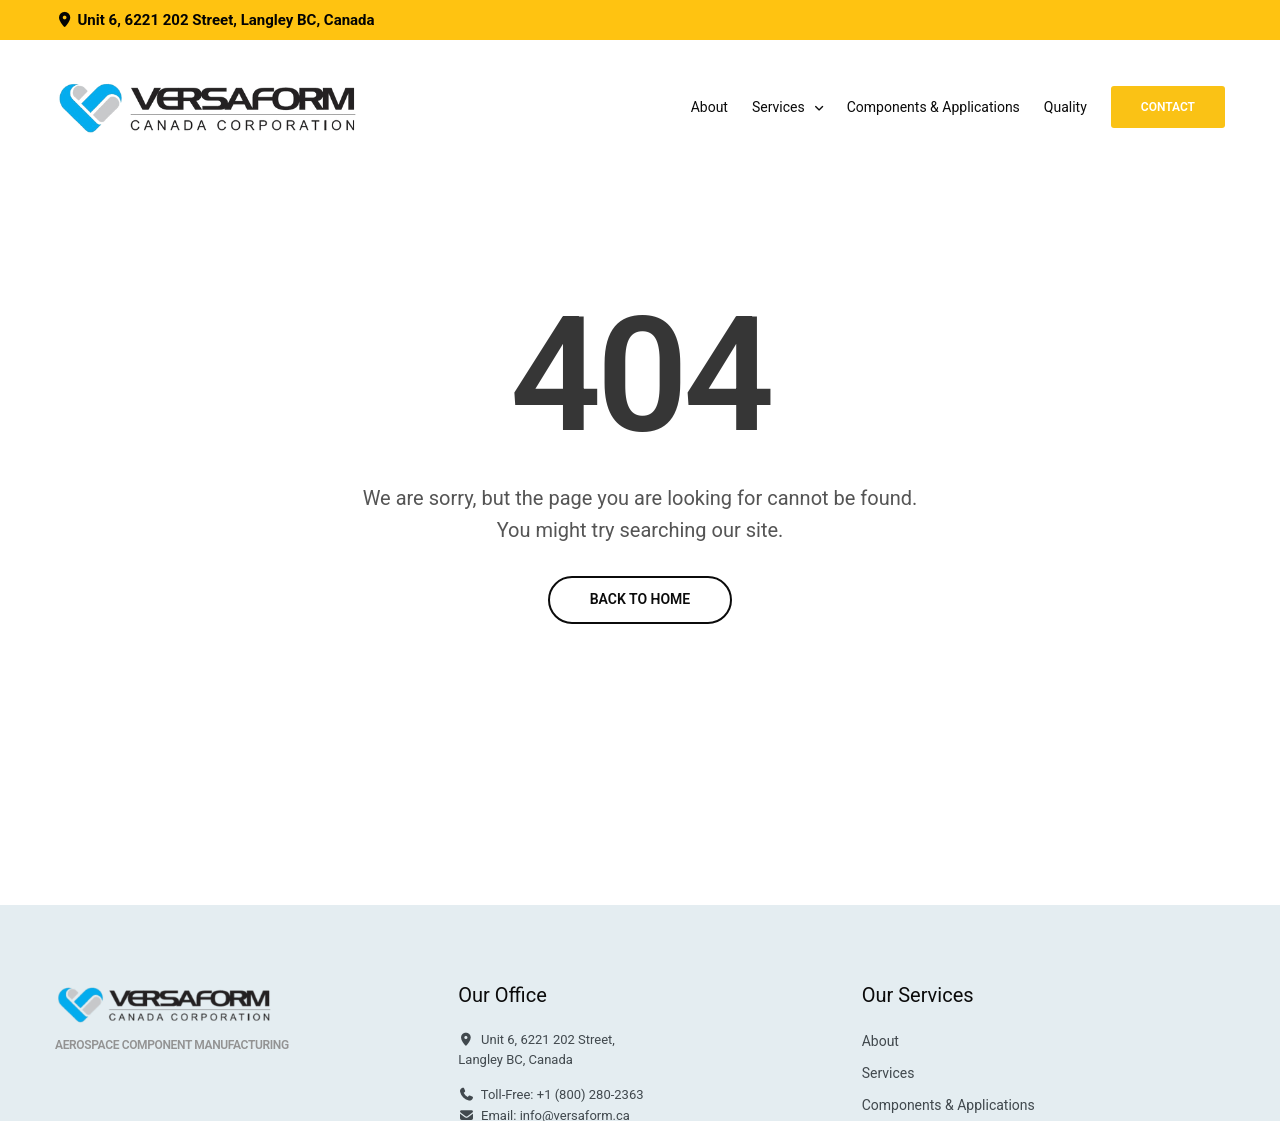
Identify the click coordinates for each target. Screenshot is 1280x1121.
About (709, 107)
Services (778, 107)
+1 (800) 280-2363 (590, 1094)
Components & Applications (933, 107)
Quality (1065, 107)
